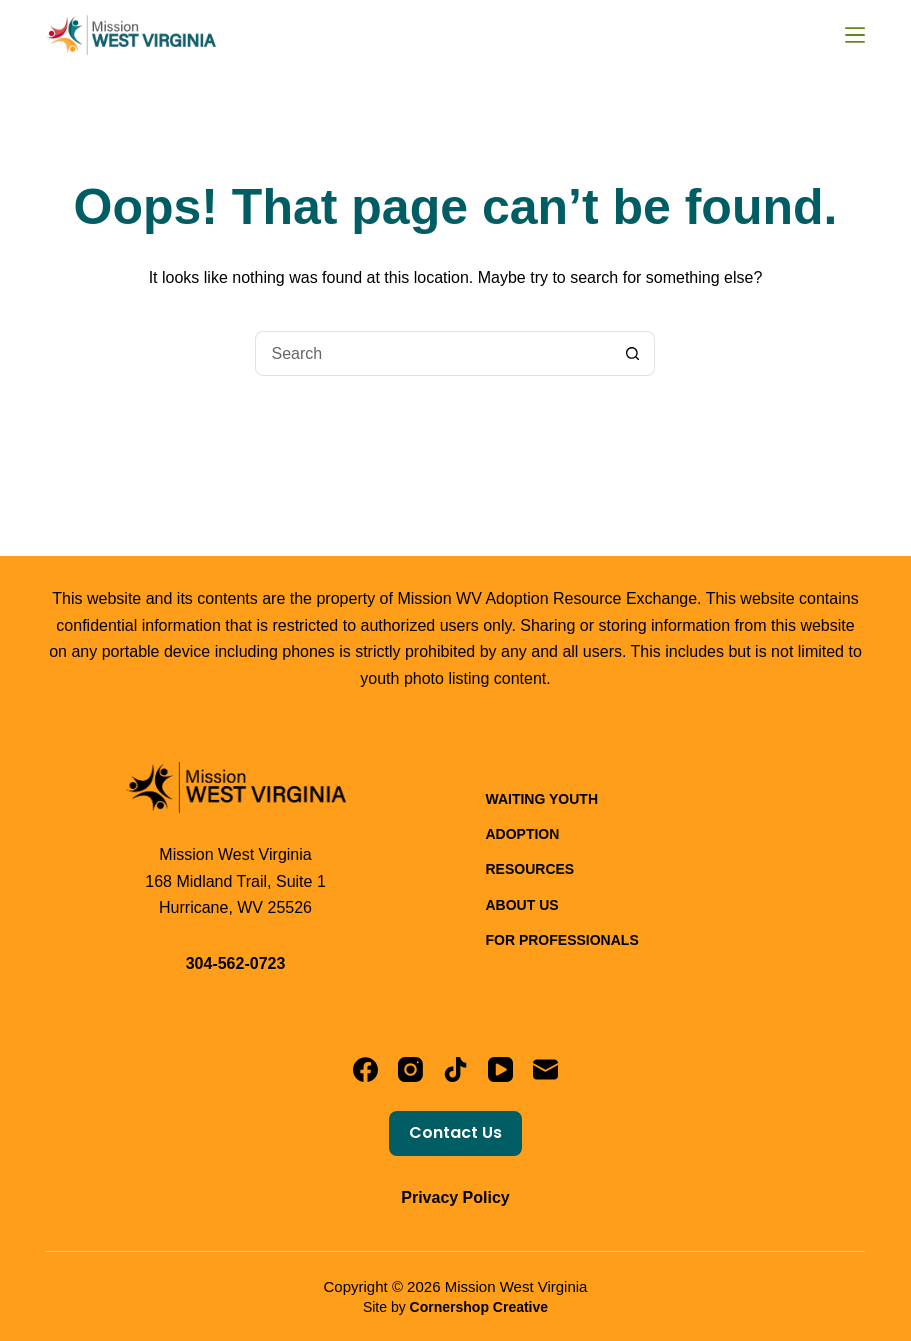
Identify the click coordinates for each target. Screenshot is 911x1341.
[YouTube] (500, 1069)
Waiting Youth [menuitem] (541, 799)
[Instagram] (410, 1069)
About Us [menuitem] (521, 905)
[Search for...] (432, 353)
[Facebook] (365, 1069)
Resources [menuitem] (529, 869)
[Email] (545, 1069)
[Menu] (855, 35)
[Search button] (632, 353)
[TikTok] (455, 1069)
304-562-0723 (236, 963)
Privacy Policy (455, 1197)
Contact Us (455, 1132)
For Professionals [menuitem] (561, 940)
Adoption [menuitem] (522, 834)
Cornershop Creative (479, 1307)
